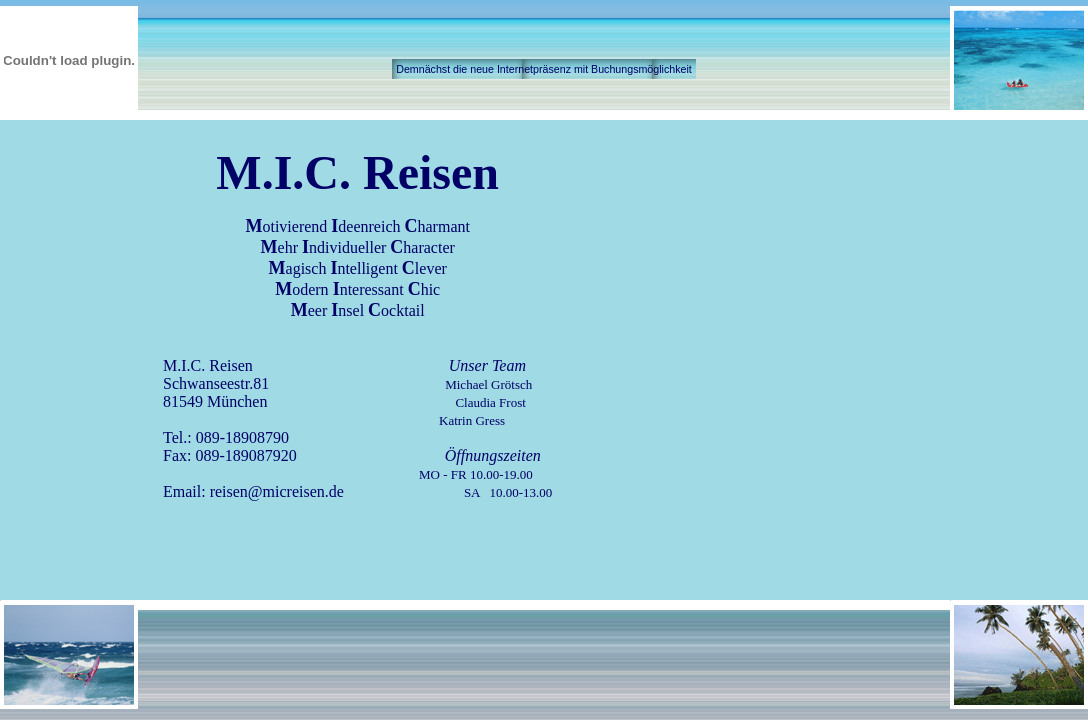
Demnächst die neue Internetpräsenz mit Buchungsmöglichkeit (544, 69)
